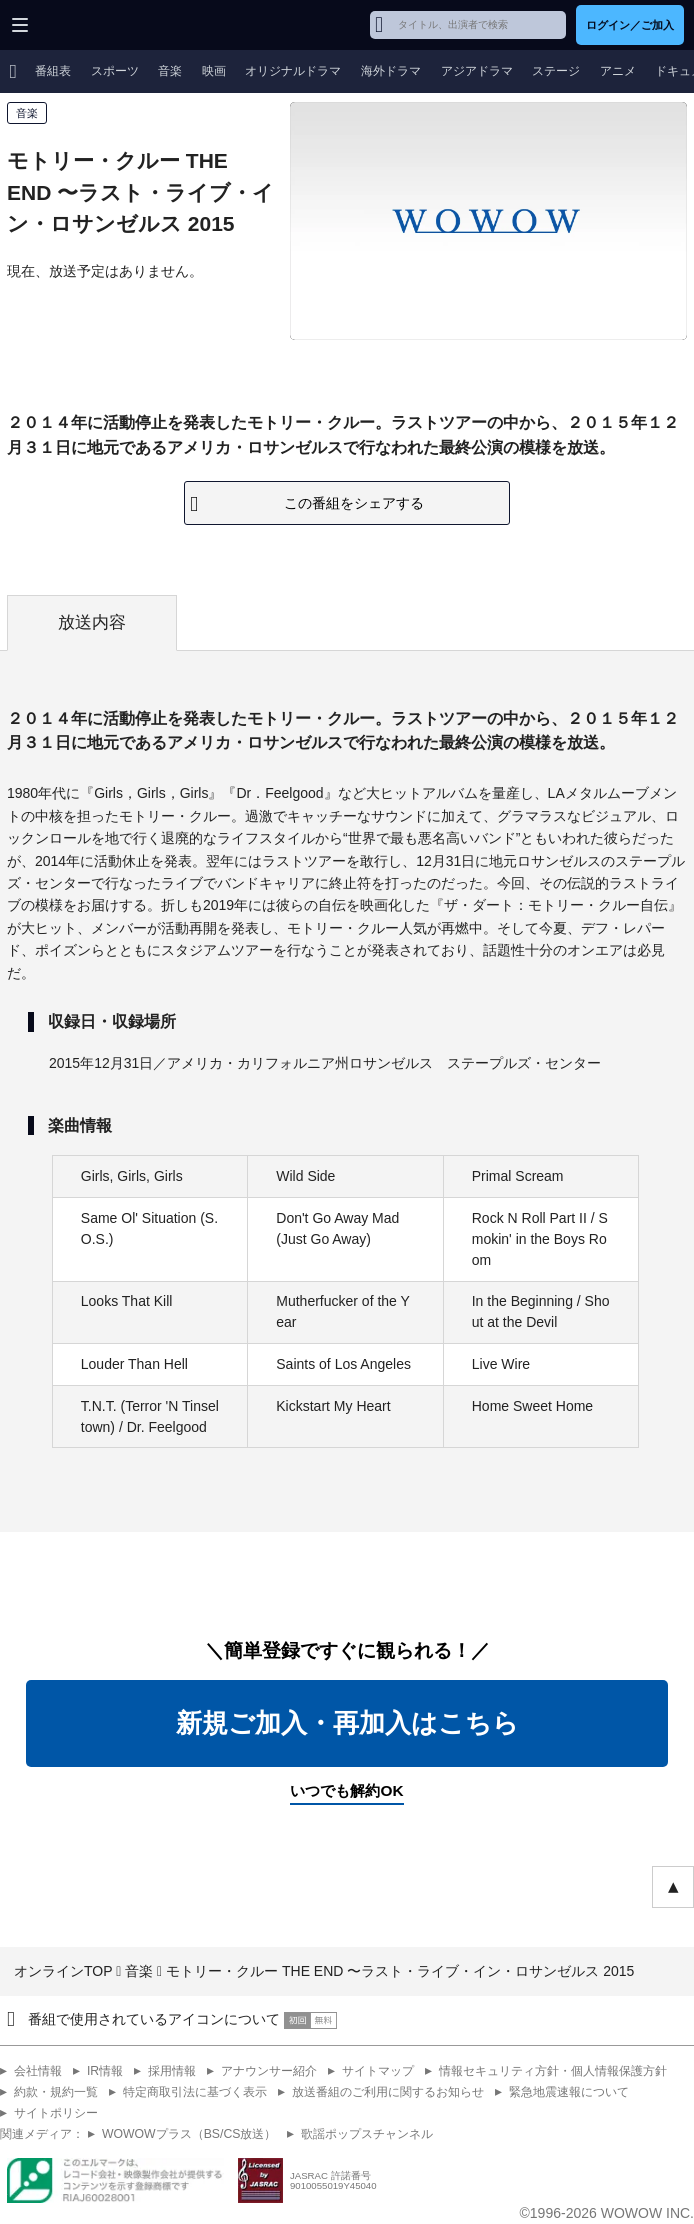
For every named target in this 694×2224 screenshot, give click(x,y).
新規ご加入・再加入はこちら (347, 1723)
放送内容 (92, 622)
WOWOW (91, 25)
